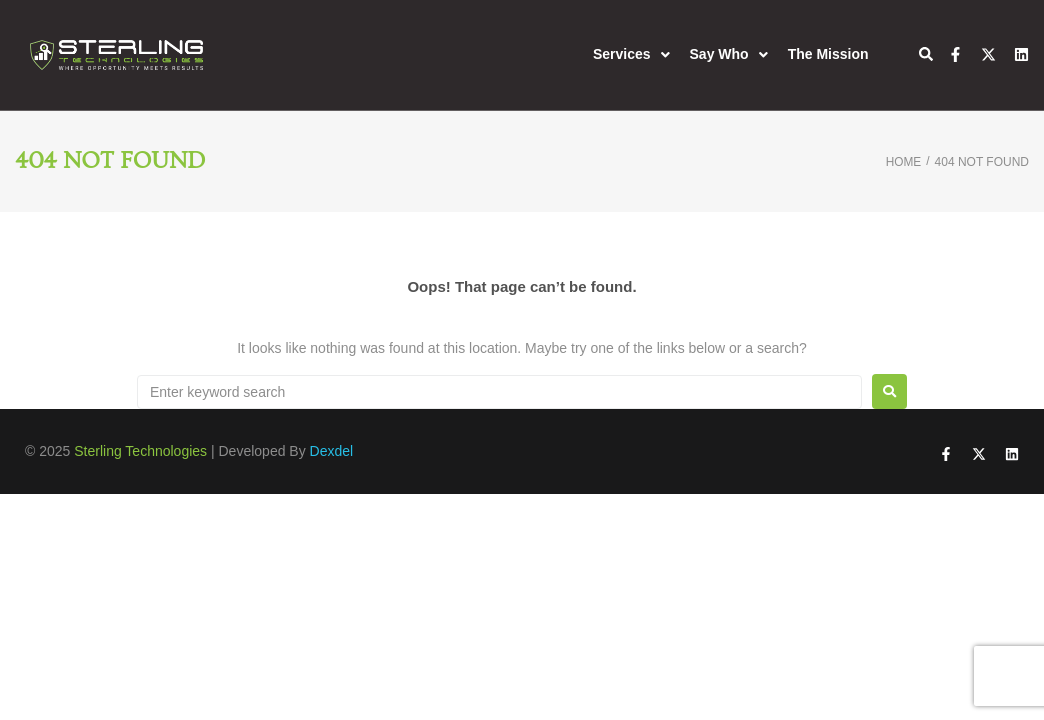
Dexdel (332, 451)
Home (903, 162)
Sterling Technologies (140, 451)
